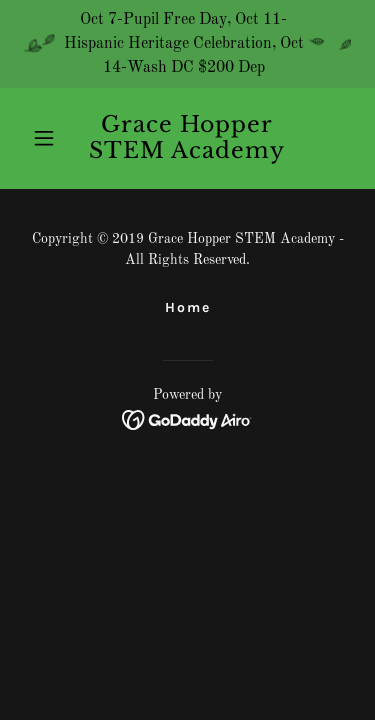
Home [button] (188, 307)
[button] (48, 138)
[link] (187, 154)
